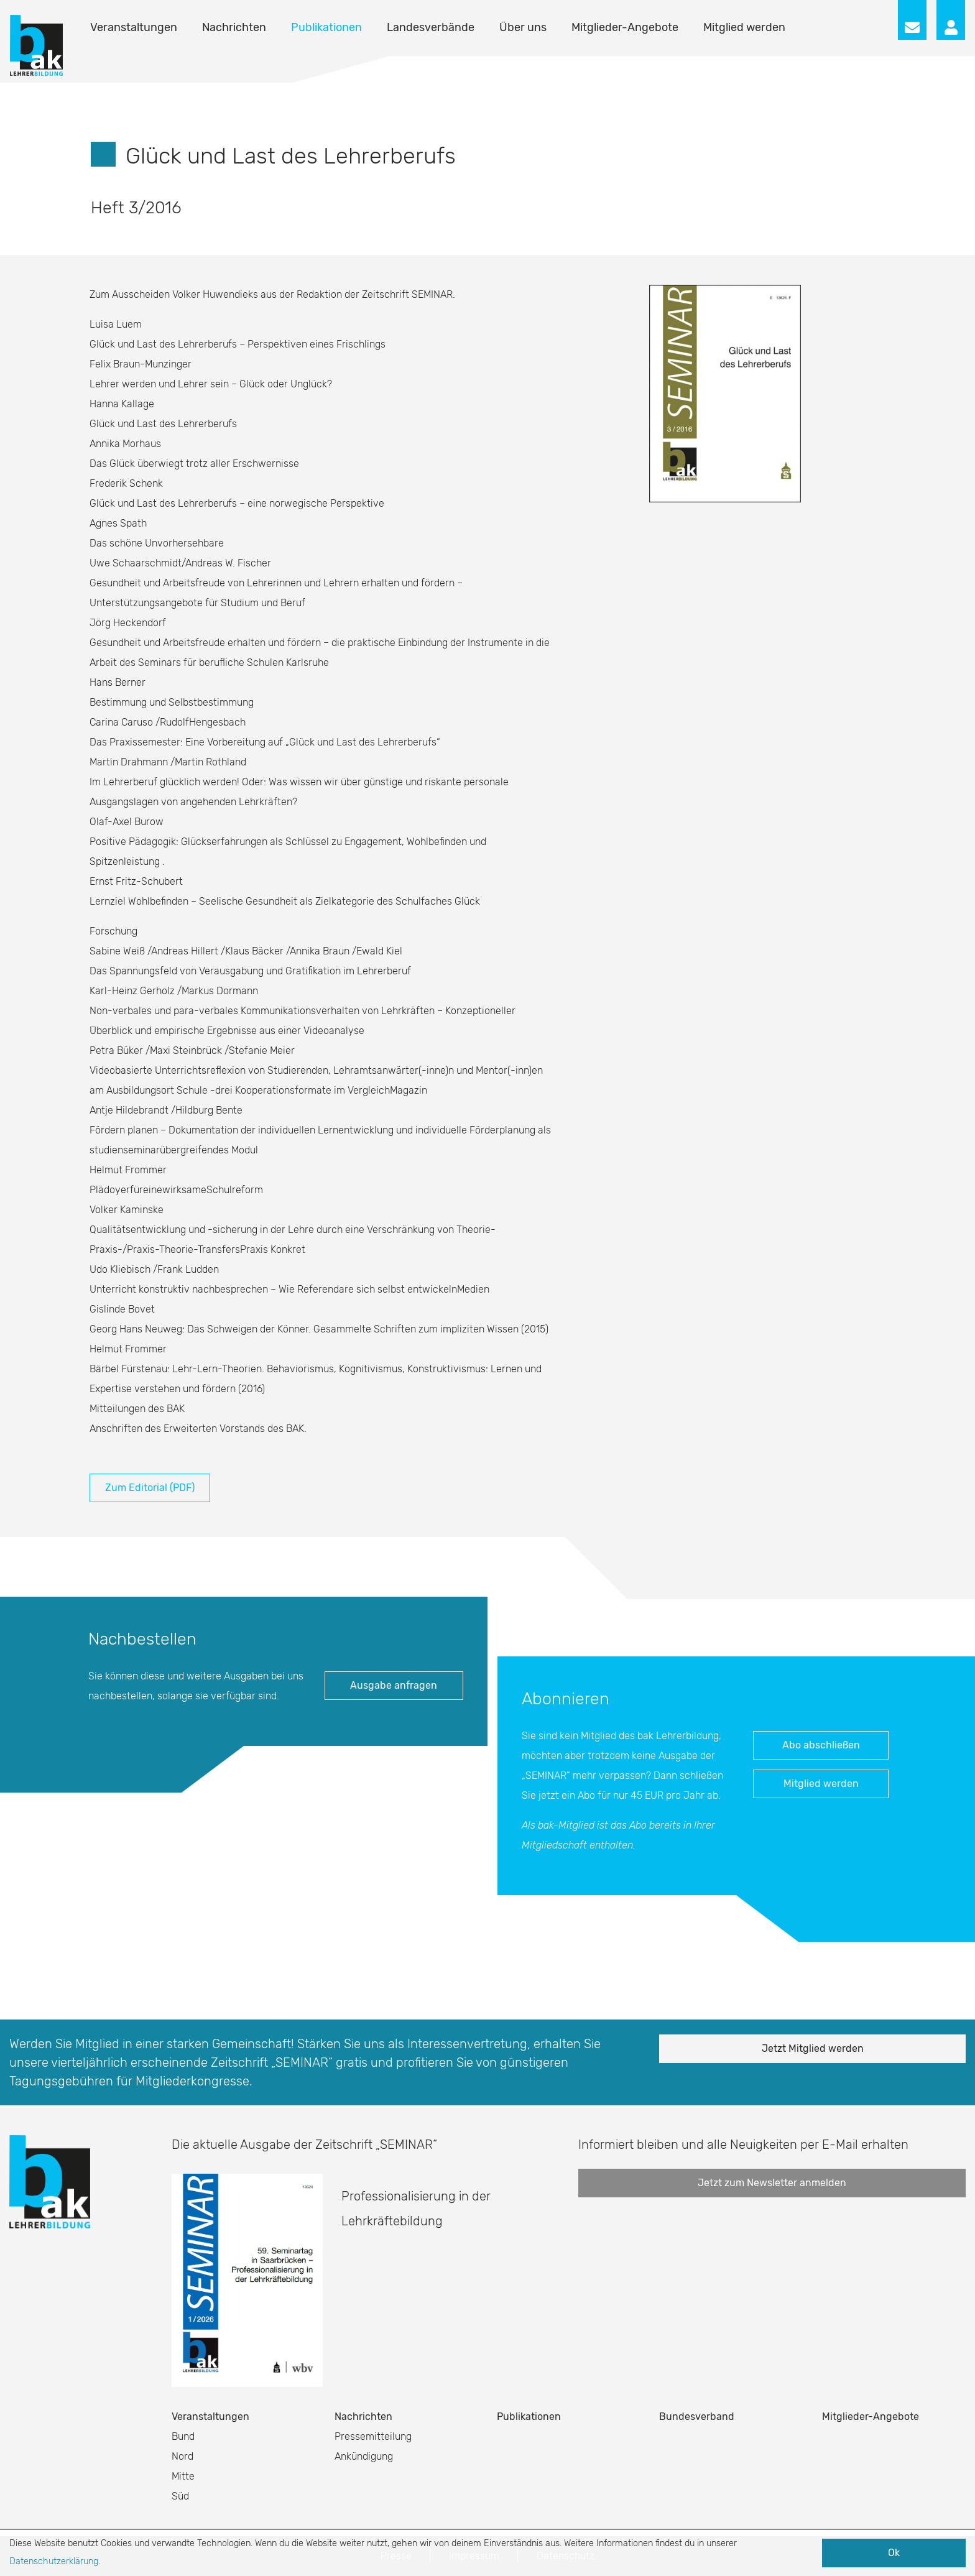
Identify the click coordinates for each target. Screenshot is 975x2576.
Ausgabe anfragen (393, 1685)
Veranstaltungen (133, 27)
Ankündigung (364, 2456)
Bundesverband (696, 2416)
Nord (182, 2456)
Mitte (183, 2476)
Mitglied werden (744, 27)
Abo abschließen (821, 1745)
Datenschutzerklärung (53, 2561)
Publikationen (326, 27)
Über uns (523, 27)
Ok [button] (894, 2553)
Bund (183, 2436)
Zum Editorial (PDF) (150, 1487)
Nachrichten (234, 27)
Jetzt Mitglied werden (813, 2048)
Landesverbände (430, 27)
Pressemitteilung (373, 2436)
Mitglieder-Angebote (624, 27)
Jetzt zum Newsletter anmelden (772, 2183)
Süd (180, 2496)
